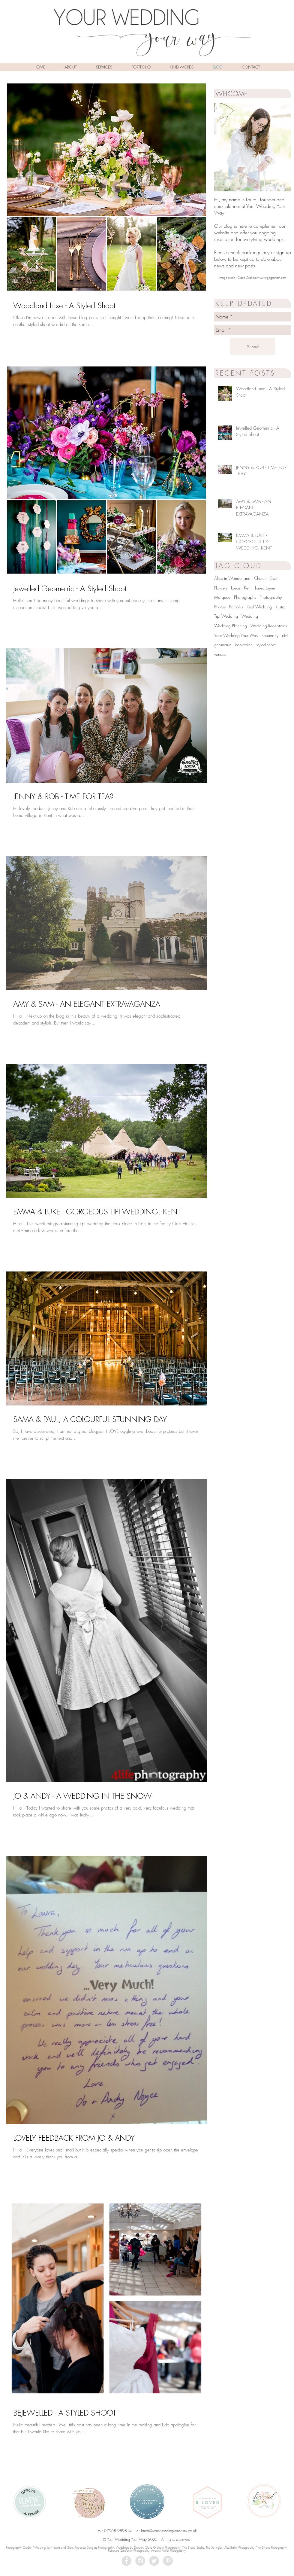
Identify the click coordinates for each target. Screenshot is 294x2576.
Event (274, 578)
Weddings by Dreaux (129, 2547)
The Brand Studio (193, 2547)
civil (285, 635)
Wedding (250, 616)
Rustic (280, 607)
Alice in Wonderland (232, 578)
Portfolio (236, 607)
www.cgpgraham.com (271, 278)
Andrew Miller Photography (168, 2550)
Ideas (235, 588)
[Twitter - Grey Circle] (154, 2561)
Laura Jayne (265, 588)
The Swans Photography (271, 2547)
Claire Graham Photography (163, 2547)
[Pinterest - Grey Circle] (168, 2561)
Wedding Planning (230, 626)
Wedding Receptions (268, 626)
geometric (222, 644)
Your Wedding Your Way (236, 635)
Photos (220, 607)
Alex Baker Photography (239, 2547)
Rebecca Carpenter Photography (128, 2550)
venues (220, 654)
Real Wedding (259, 607)
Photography (271, 597)
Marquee (222, 597)
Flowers (220, 588)
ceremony (270, 635)
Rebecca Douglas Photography (94, 2547)
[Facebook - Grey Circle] (126, 2561)
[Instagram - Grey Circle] (140, 2561)
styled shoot (266, 644)
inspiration (244, 644)
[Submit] (252, 346)
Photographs (245, 597)
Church (260, 578)
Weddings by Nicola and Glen (53, 2547)
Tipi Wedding (226, 616)
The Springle (213, 2547)
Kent (247, 588)
